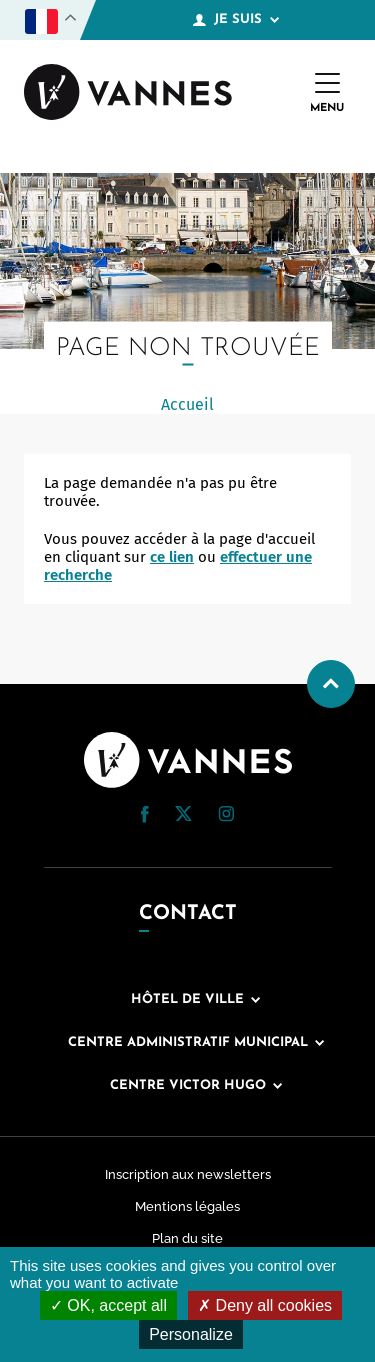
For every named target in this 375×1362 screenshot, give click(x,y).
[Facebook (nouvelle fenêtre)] (145, 818)
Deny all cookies (265, 1305)
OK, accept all (108, 1305)
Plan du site (187, 1238)
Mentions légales (187, 1206)
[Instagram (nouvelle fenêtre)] (226, 817)
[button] (145, 814)
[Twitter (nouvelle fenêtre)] (183, 816)
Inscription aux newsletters (188, 1174)
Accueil (187, 404)
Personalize (191, 1334)
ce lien (172, 557)
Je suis (236, 20)
